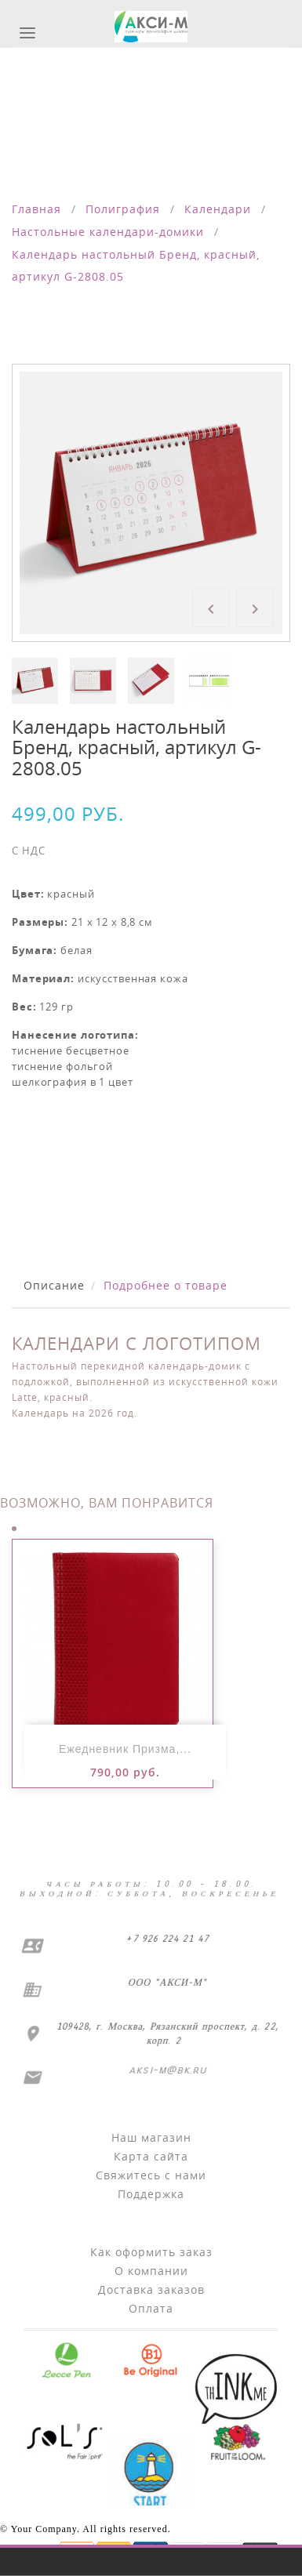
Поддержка (151, 2193)
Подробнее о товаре (165, 1285)
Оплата (151, 2308)
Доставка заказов (151, 2289)
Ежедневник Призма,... (125, 1749)
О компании (151, 2270)
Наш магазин (151, 2137)
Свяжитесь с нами (151, 2175)
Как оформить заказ (151, 2251)
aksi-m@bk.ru (166, 2070)
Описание (54, 1285)
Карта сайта (151, 2156)
